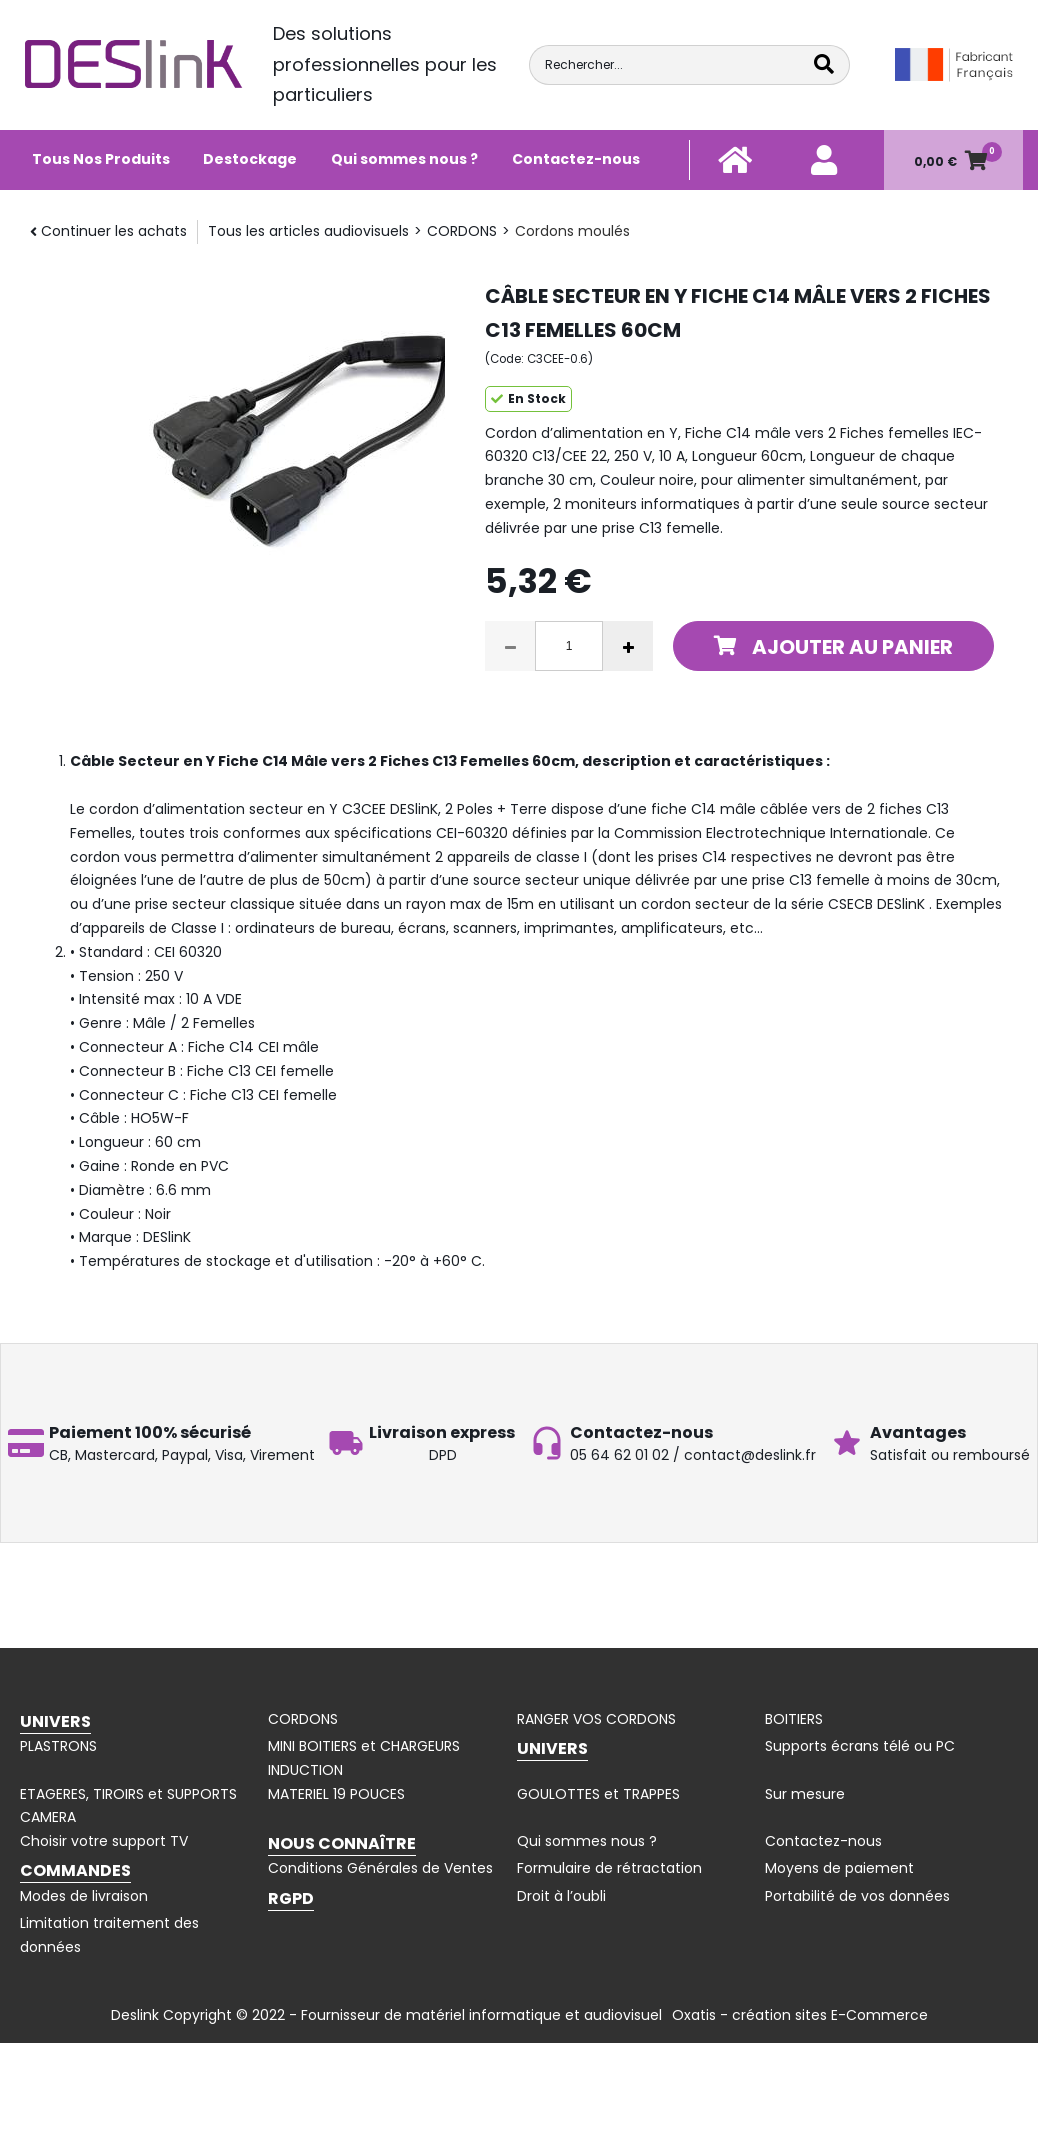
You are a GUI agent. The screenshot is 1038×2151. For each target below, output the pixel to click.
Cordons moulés (572, 231)
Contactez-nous (576, 159)
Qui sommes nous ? (404, 159)
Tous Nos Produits (101, 159)
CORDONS (462, 231)
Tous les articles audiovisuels (308, 231)
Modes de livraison (84, 1896)
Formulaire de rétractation (609, 1868)
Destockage (250, 159)
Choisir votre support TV (104, 1841)
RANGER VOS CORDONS (596, 1719)
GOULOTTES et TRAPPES (598, 1794)
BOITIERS (794, 1719)
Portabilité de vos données (857, 1896)
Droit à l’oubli (561, 1896)
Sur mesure (805, 1794)
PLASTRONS (58, 1746)
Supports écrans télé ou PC (860, 1746)
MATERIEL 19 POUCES (336, 1794)
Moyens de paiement (839, 1868)
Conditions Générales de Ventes (380, 1868)
